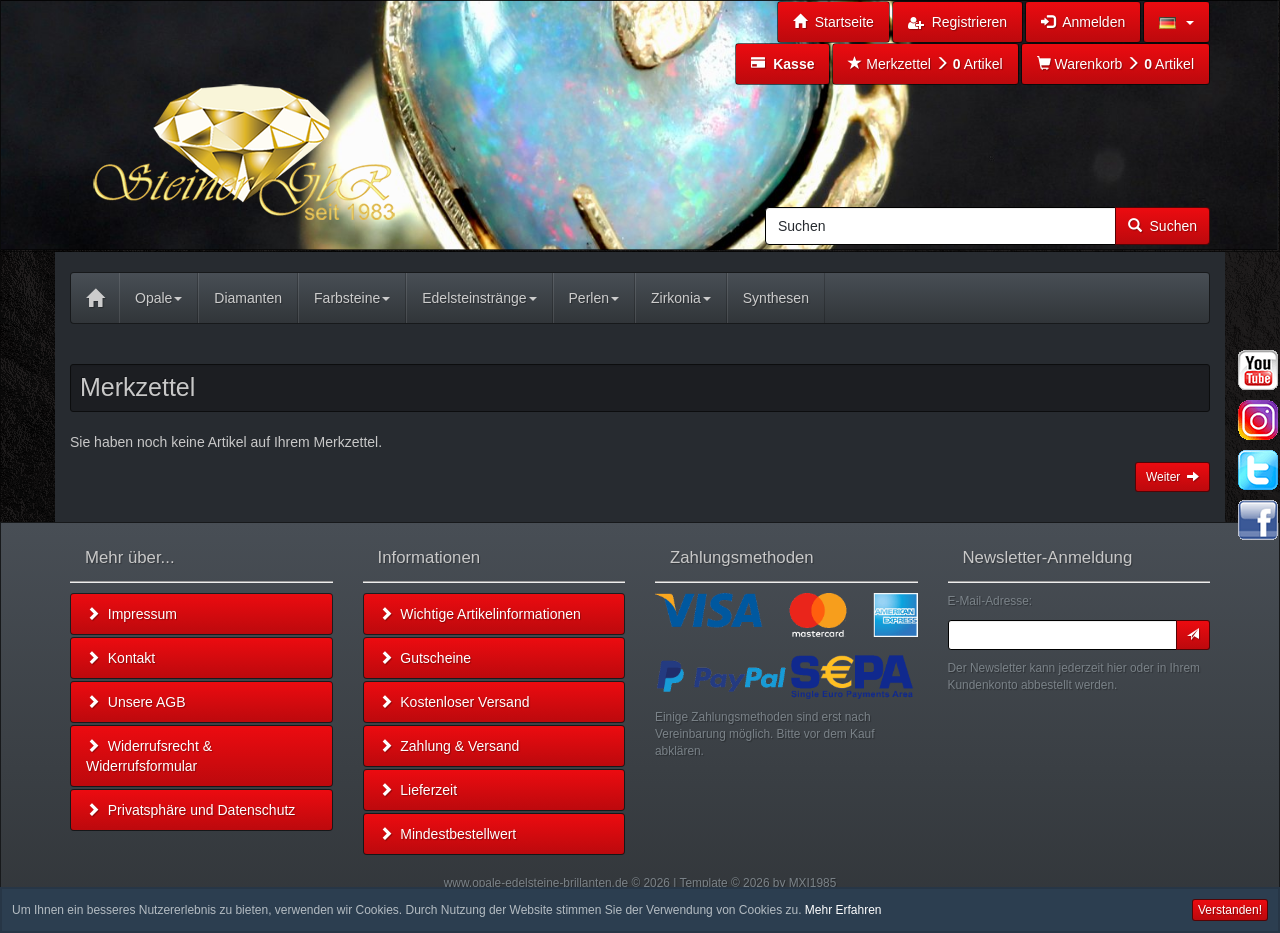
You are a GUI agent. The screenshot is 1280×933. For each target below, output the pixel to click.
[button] (1176, 22)
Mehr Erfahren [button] (843, 910)
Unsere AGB (136, 702)
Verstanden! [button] (1230, 910)
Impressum (131, 614)
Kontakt (120, 658)
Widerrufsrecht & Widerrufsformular (149, 756)
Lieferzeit (418, 790)
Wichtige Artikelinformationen (480, 614)
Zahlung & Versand (449, 746)
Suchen (1162, 226)
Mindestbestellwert (448, 834)
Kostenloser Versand (454, 702)
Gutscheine (425, 658)
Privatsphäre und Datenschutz (190, 810)
